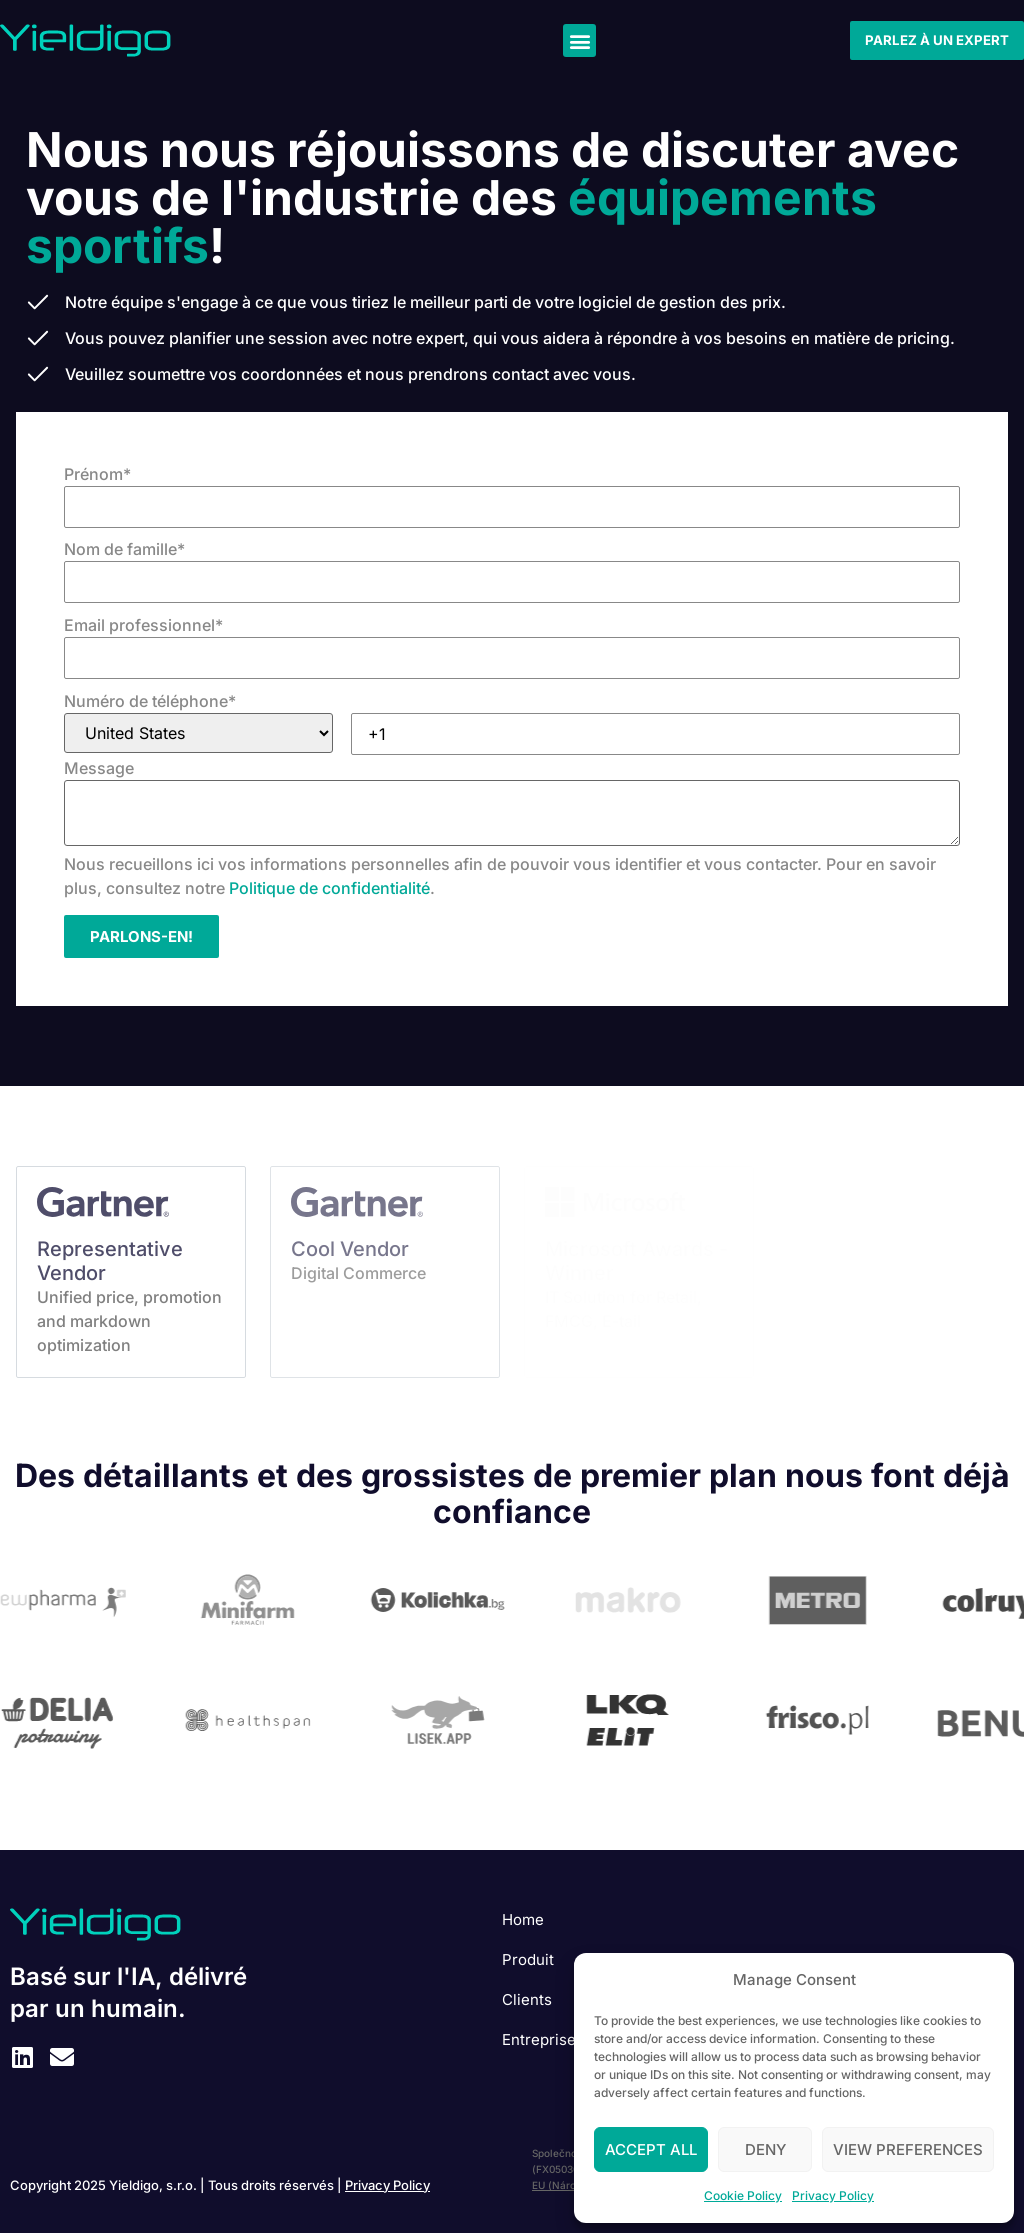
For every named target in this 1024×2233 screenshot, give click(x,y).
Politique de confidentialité (329, 888)
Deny (765, 2149)
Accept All (651, 2149)
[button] (579, 40)
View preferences (908, 2149)
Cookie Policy (743, 2195)
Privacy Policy (833, 2195)
